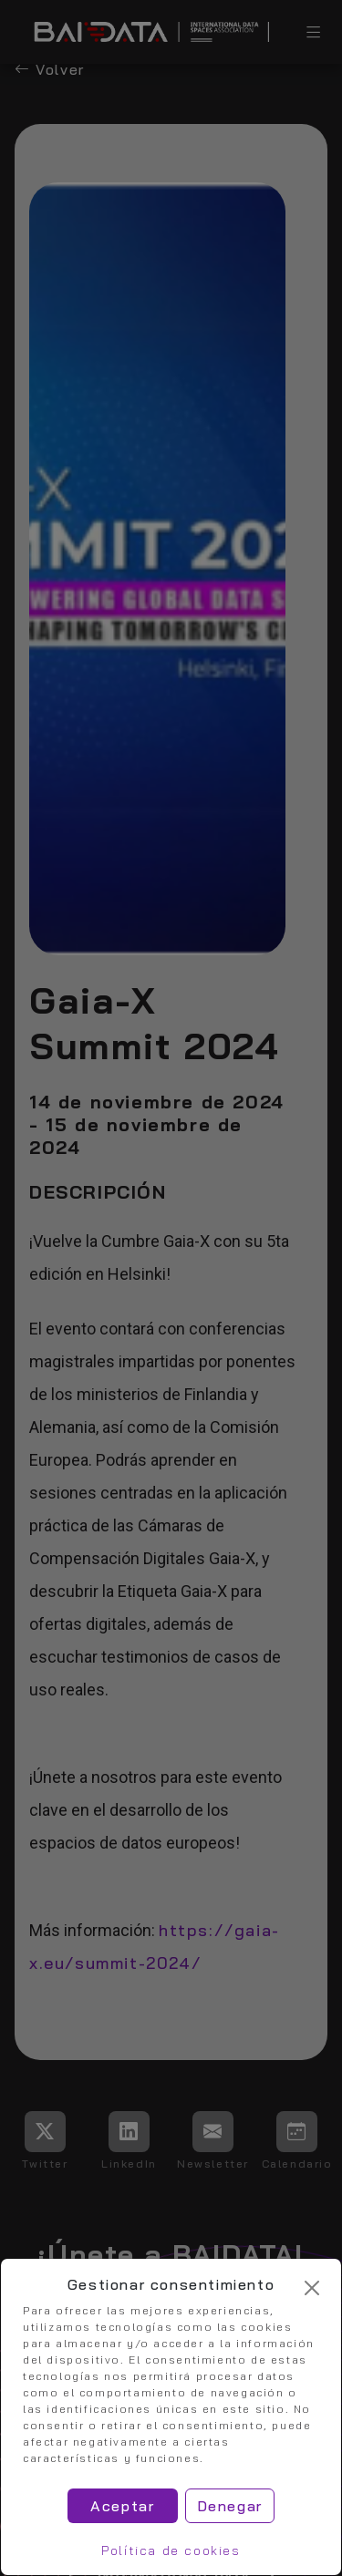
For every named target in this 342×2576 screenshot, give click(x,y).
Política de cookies (170, 2550)
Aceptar (122, 2506)
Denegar (230, 2506)
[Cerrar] (311, 2288)
